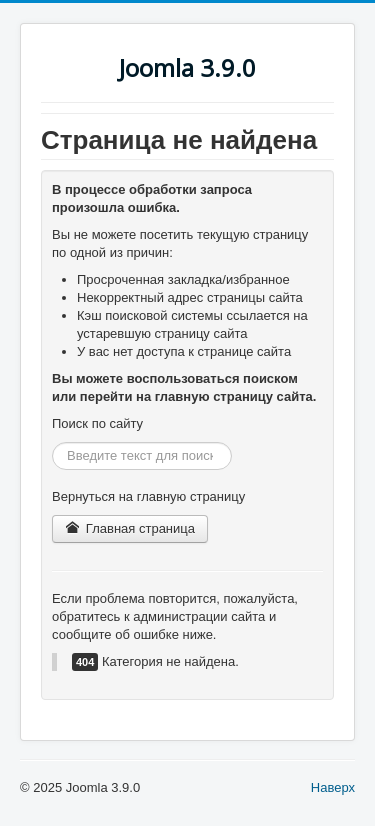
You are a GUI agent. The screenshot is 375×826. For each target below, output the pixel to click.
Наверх (333, 787)
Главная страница (130, 528)
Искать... (52, 442)
